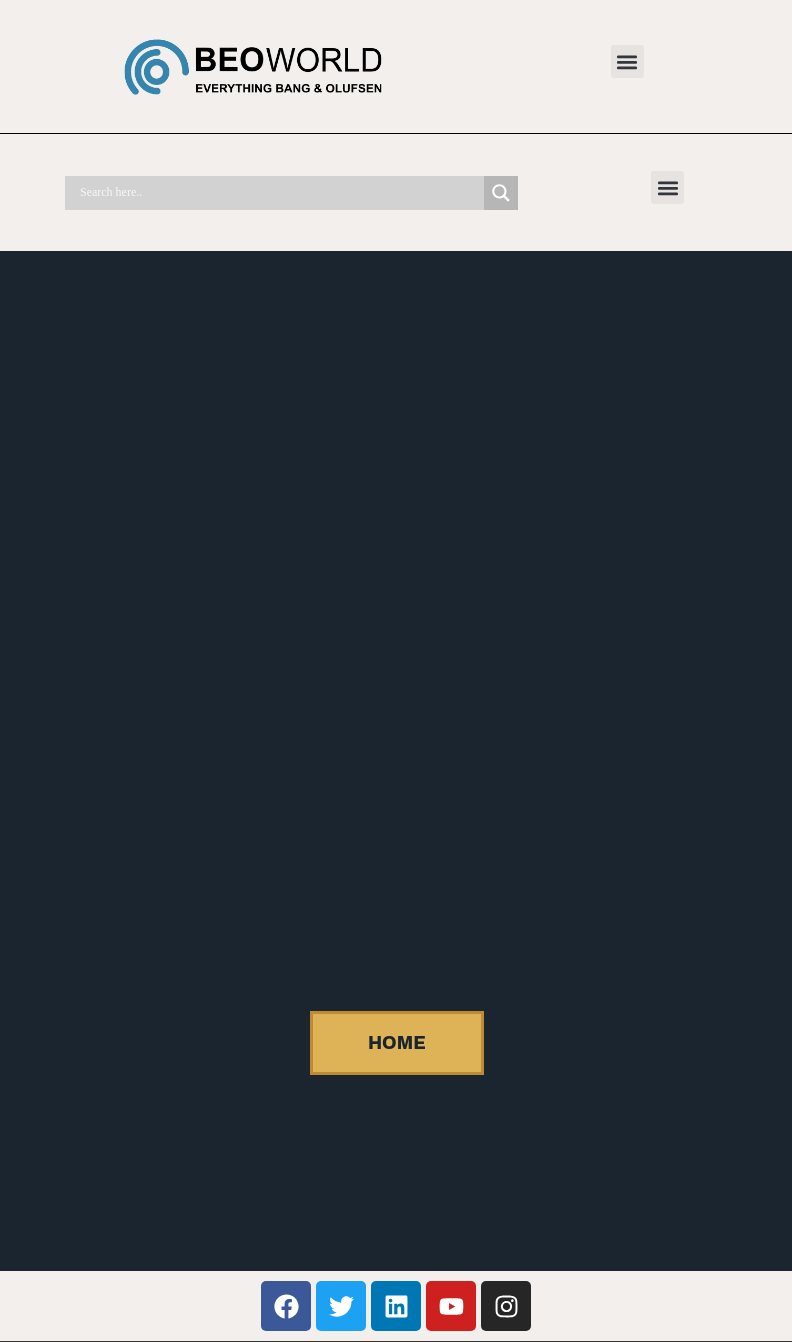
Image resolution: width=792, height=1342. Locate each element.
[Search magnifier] (501, 193)
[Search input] (279, 193)
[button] (627, 61)
